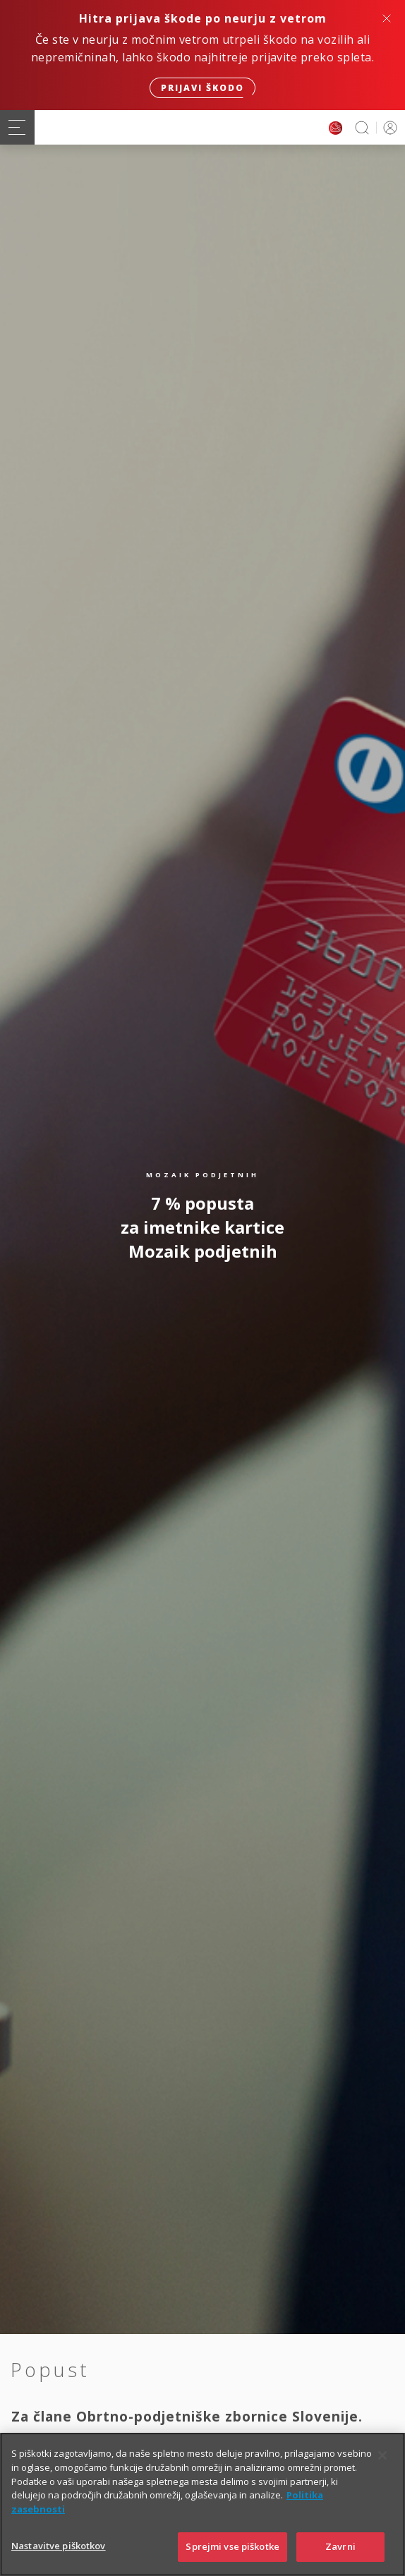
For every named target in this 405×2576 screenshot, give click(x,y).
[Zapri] (382, 2471)
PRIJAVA (388, 127)
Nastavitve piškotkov (58, 2561)
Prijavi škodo (202, 88)
